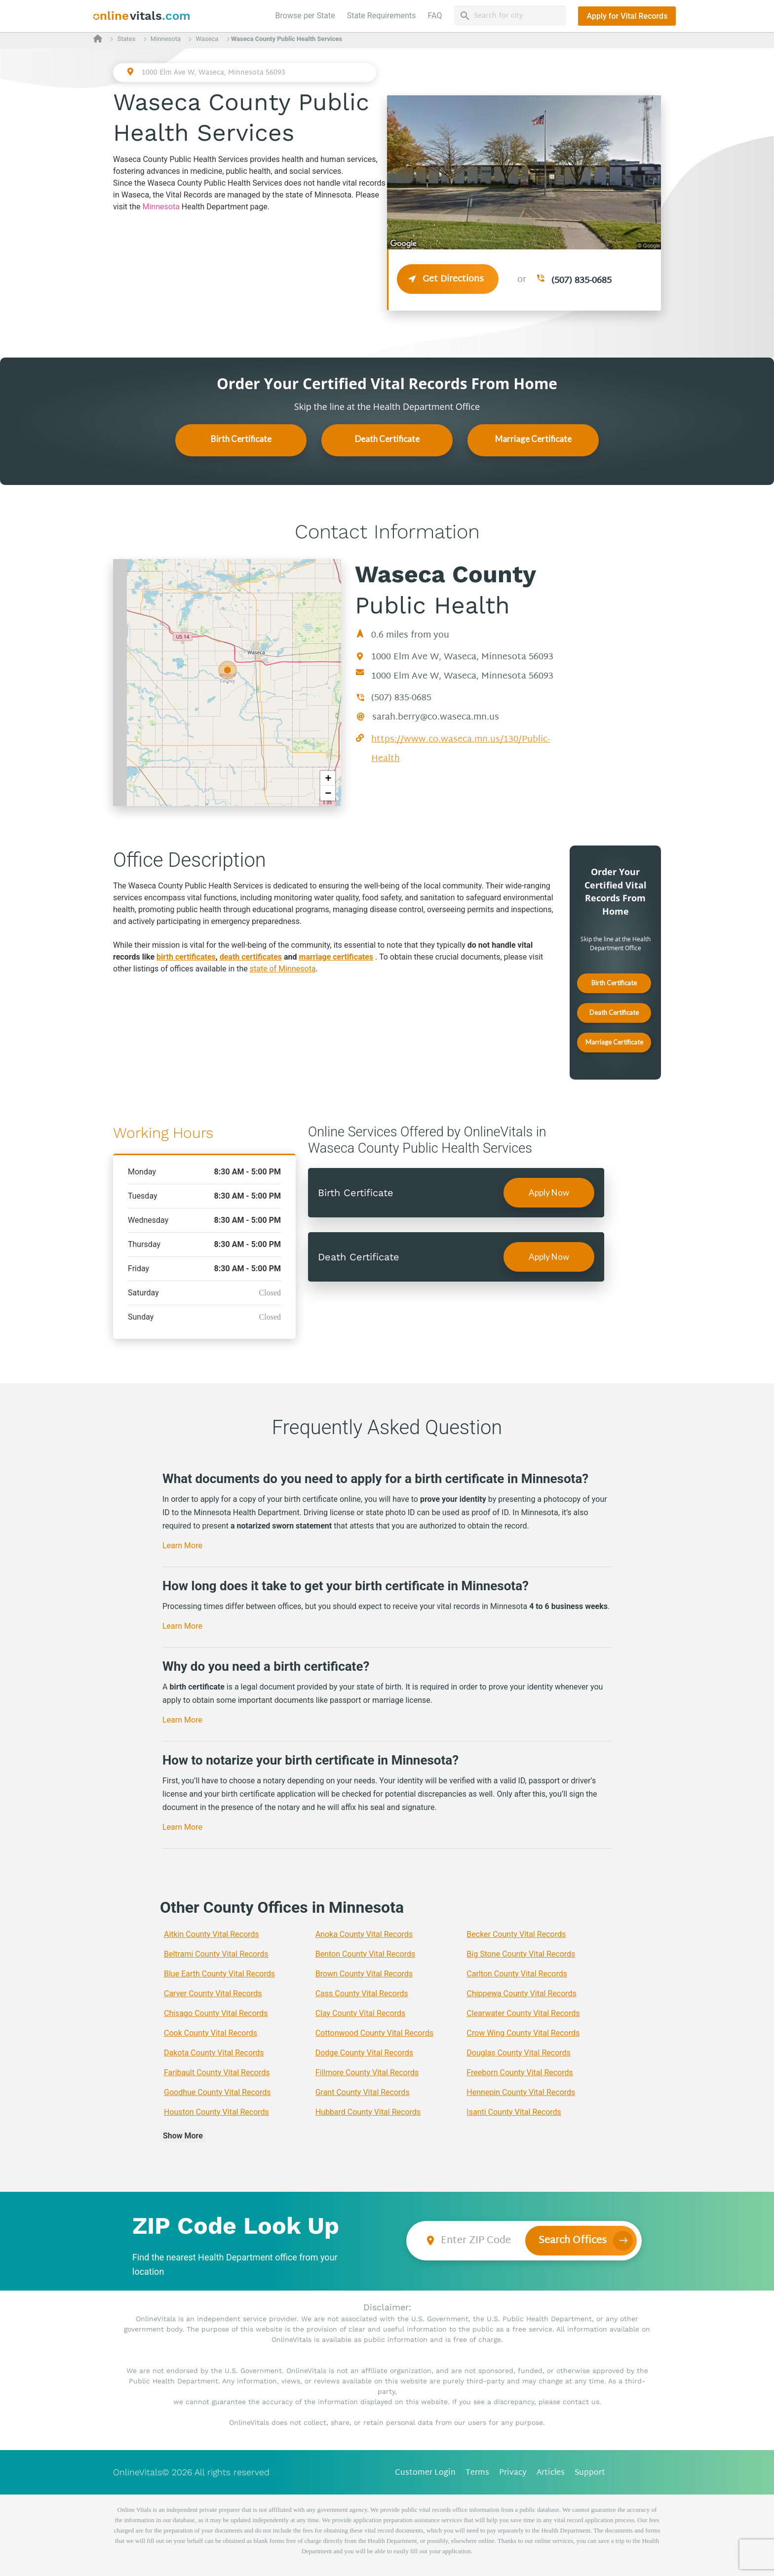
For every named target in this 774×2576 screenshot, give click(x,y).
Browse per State (307, 14)
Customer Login (425, 2473)
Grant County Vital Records (362, 2092)
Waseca (207, 38)
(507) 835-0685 (581, 281)
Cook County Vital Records (210, 2033)
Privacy (513, 2473)
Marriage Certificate (533, 439)
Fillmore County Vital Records (367, 2072)
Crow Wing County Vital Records (523, 2033)
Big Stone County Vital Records (520, 1954)
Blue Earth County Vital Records (219, 1973)
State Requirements (381, 15)
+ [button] (328, 778)
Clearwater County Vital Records (523, 2013)
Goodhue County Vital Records (217, 2092)
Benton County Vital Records (365, 1954)
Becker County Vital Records (516, 1934)
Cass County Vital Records (361, 1993)
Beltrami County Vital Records (216, 1954)
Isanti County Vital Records (513, 2112)
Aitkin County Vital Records (211, 1934)
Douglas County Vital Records (518, 2052)
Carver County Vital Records (213, 1993)
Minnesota (166, 38)
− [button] (328, 793)
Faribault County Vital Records (217, 2072)
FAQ (435, 15)
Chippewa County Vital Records (521, 1993)
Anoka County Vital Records (364, 1934)
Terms (477, 2473)
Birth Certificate (241, 439)
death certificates (251, 957)
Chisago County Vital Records (216, 2013)
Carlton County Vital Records (516, 1973)
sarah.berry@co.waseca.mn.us (435, 717)
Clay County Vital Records (360, 2013)
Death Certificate (387, 439)
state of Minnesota (283, 968)
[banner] (142, 16)
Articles (551, 2473)
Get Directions (448, 279)
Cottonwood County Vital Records (374, 2033)
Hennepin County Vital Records (520, 2092)
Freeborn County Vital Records (519, 2072)
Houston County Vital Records (216, 2112)
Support (590, 2473)
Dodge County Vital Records (364, 2052)
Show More (183, 2135)
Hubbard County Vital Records (368, 2112)
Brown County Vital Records (364, 1973)
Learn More (182, 1545)
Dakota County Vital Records (214, 2052)
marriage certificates (336, 957)
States (126, 38)
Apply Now (549, 1192)
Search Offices (573, 2241)
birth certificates (186, 957)
